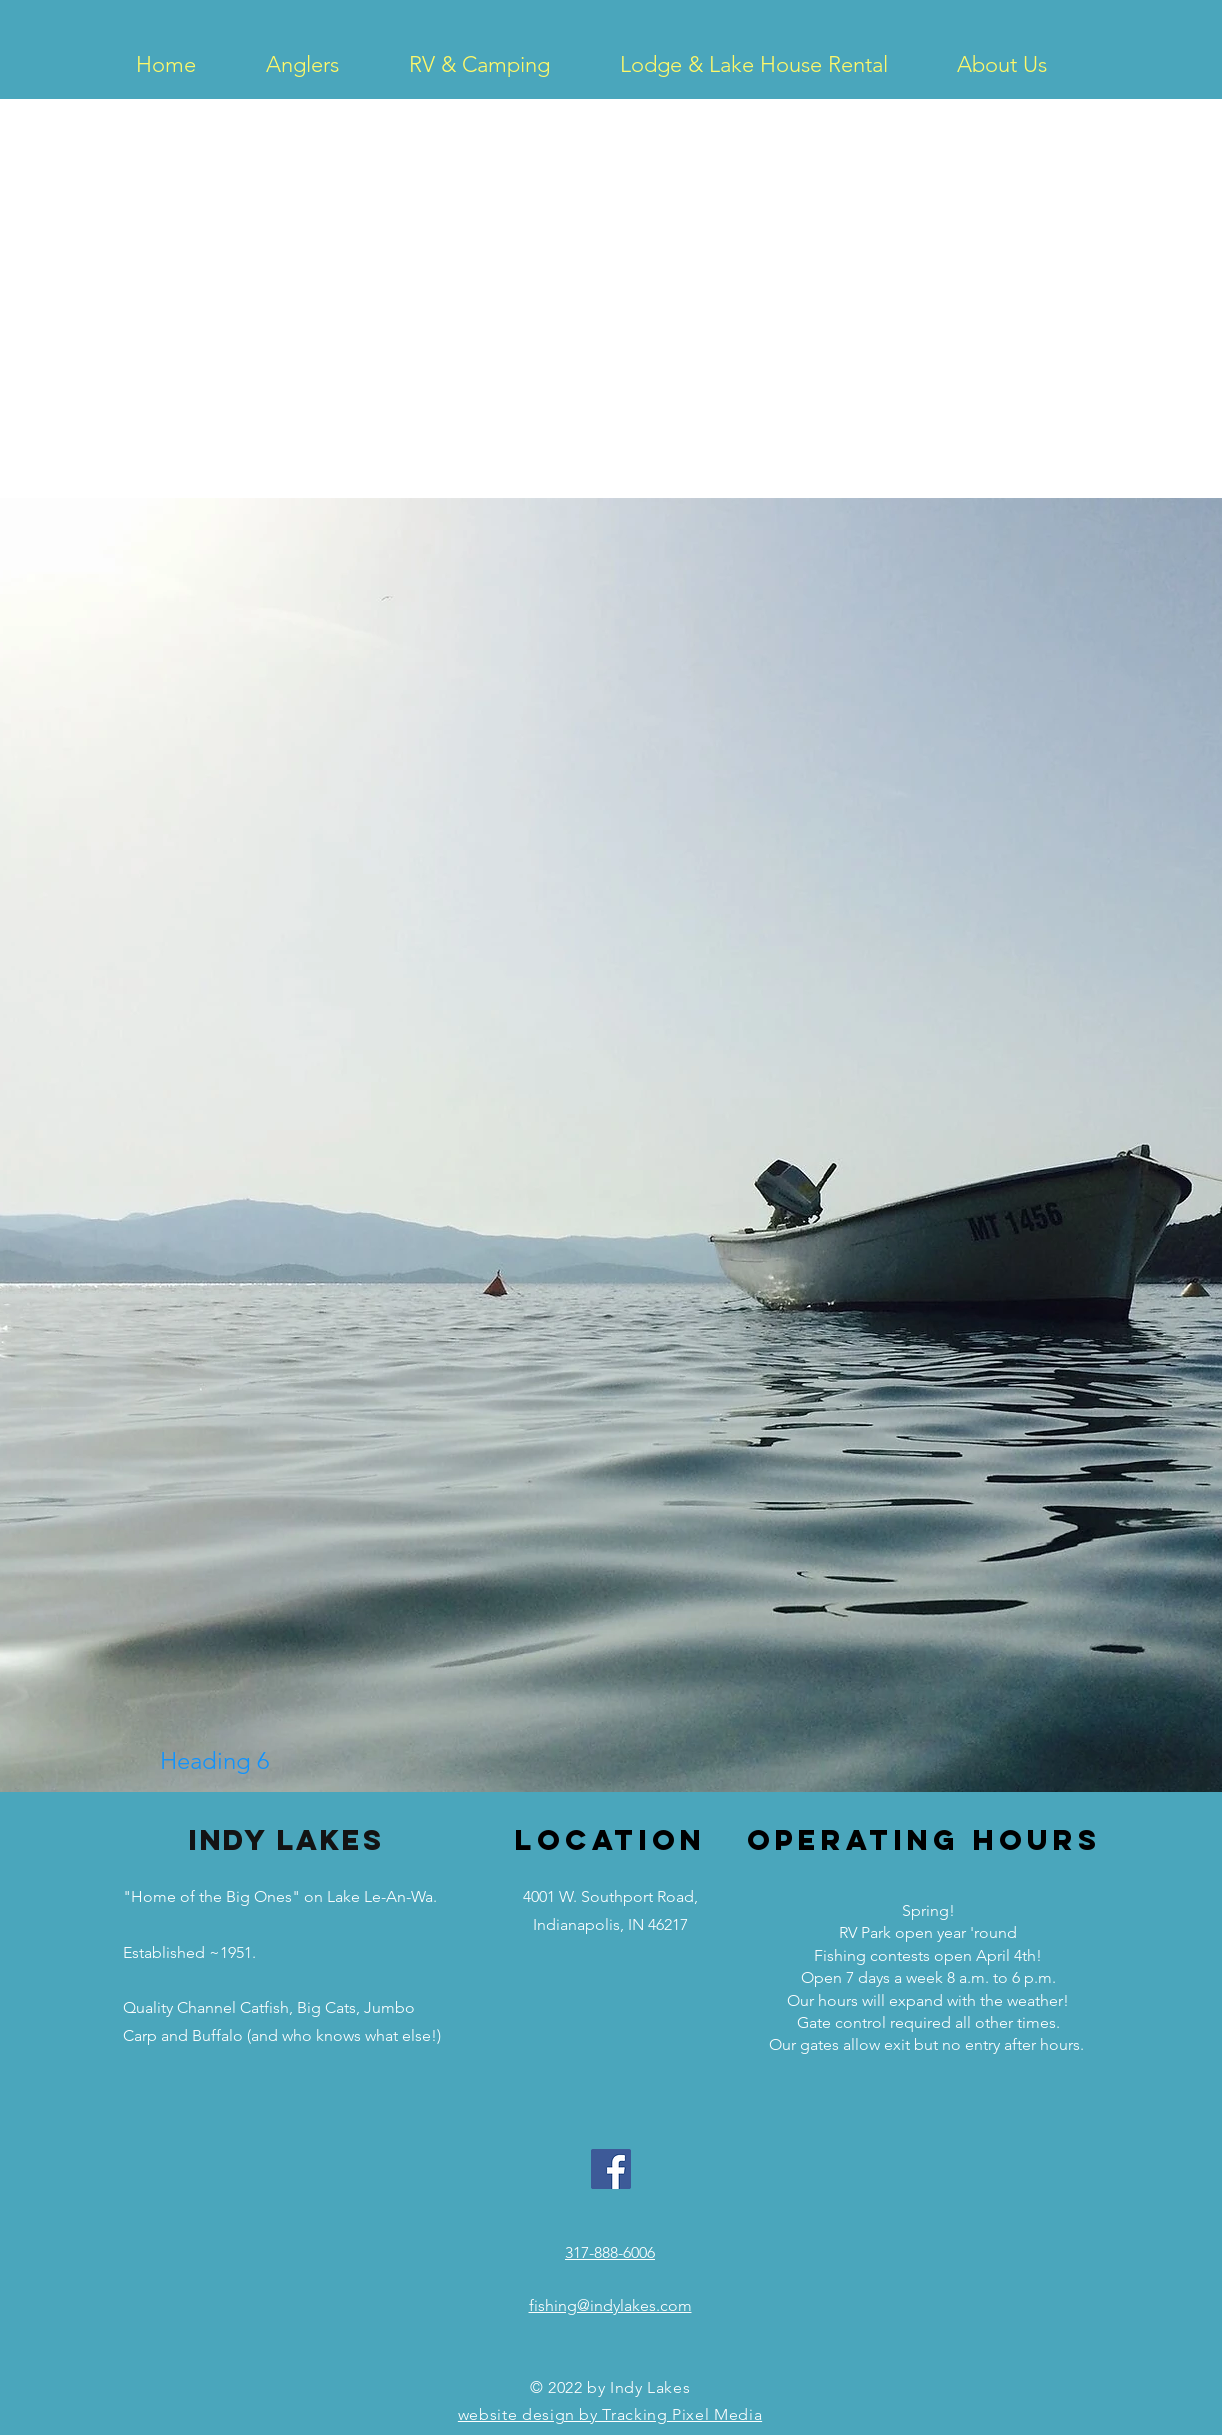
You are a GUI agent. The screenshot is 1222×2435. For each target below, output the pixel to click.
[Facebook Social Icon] (611, 2169)
